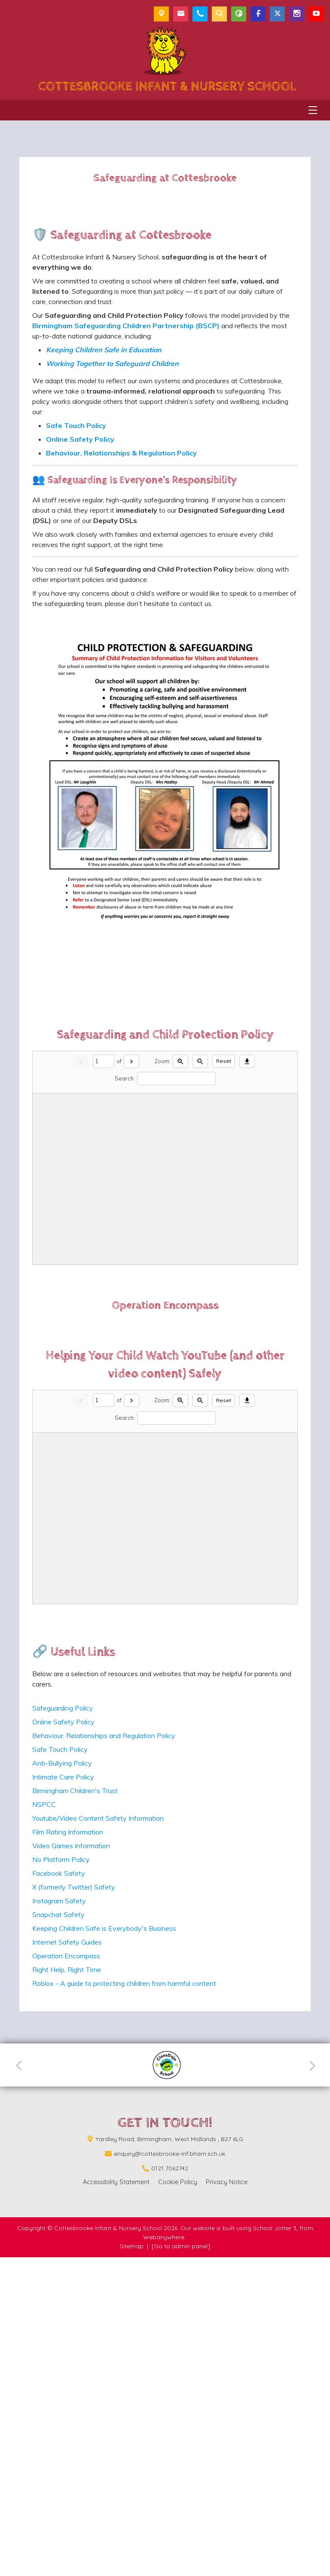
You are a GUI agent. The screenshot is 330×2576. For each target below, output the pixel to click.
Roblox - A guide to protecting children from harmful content (124, 2302)
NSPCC (44, 2123)
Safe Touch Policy (60, 2068)
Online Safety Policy (63, 2040)
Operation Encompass (66, 2274)
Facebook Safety (58, 2192)
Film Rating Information (67, 2150)
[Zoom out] (200, 1193)
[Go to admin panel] (181, 2565)
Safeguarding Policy (62, 2026)
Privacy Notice (227, 2501)
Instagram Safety (59, 2219)
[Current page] (103, 1193)
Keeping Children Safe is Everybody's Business (104, 2247)
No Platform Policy (61, 2178)
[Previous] (22, 2384)
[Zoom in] (180, 1193)
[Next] (131, 1193)
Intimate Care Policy (63, 2095)
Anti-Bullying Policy (62, 2081)
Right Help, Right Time (66, 2288)
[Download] (247, 1193)
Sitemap (132, 2565)
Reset (223, 1193)
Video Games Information (71, 2164)
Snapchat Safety (58, 2233)
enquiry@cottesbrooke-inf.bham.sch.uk (169, 2472)
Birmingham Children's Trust (75, 2109)
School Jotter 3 (274, 2547)
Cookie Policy (177, 2501)
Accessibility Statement (116, 2501)
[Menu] (313, 110)
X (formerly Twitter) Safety (73, 2205)
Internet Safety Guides (67, 2260)
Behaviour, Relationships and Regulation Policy (103, 2054)
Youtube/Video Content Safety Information (98, 2137)
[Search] (176, 1210)
